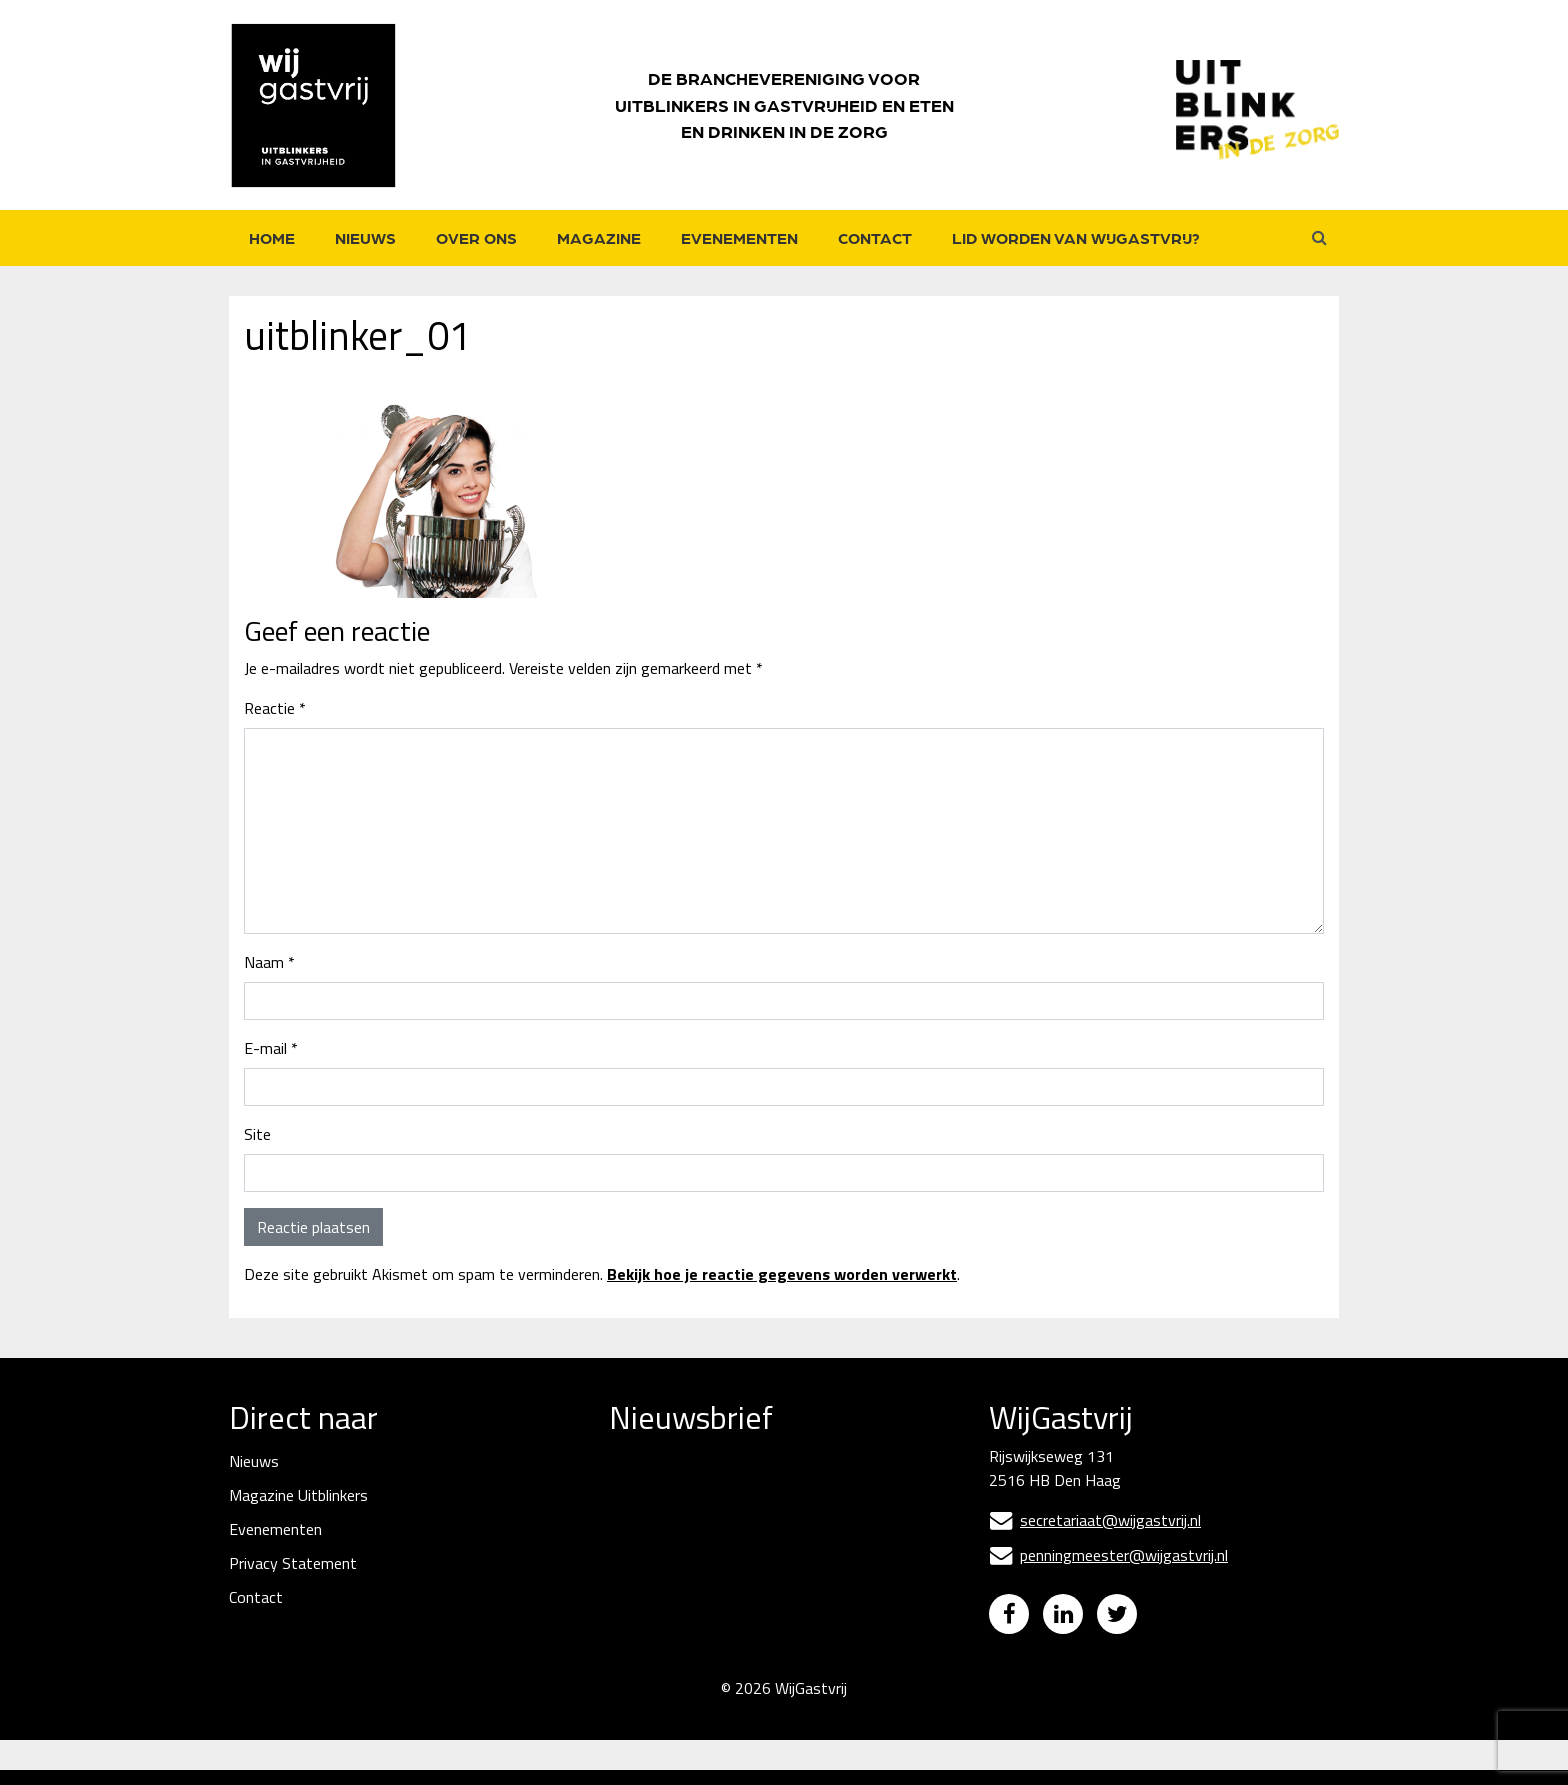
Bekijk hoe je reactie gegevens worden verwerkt (782, 1274)
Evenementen (739, 237)
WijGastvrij (811, 1703)
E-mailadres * (656, 1491)
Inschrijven (759, 1646)
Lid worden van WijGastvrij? (1076, 237)
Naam (269, 962)
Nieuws (365, 237)
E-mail (271, 1048)
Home (272, 237)
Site (257, 1134)
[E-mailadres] (759, 1523)
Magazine (599, 237)
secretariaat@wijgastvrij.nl (1095, 1520)
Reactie (275, 708)
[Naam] (759, 1592)
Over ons (476, 237)
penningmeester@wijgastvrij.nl (1108, 1555)
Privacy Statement (293, 1563)
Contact (875, 237)
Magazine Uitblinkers (298, 1495)
